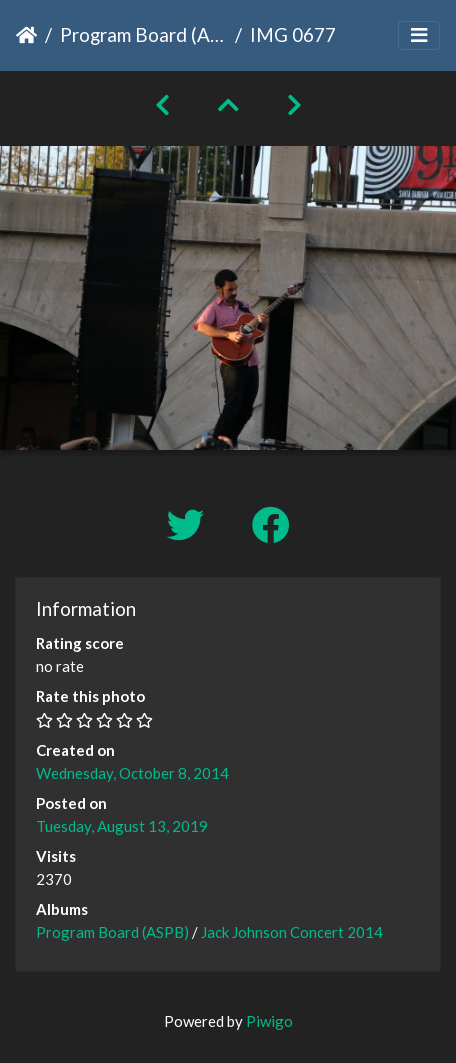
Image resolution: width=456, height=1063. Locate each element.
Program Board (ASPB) (143, 34)
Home (26, 35)
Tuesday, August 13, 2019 (122, 826)
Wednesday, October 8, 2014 (132, 773)
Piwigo (269, 1021)
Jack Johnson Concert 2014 (292, 932)
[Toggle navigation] (419, 35)
